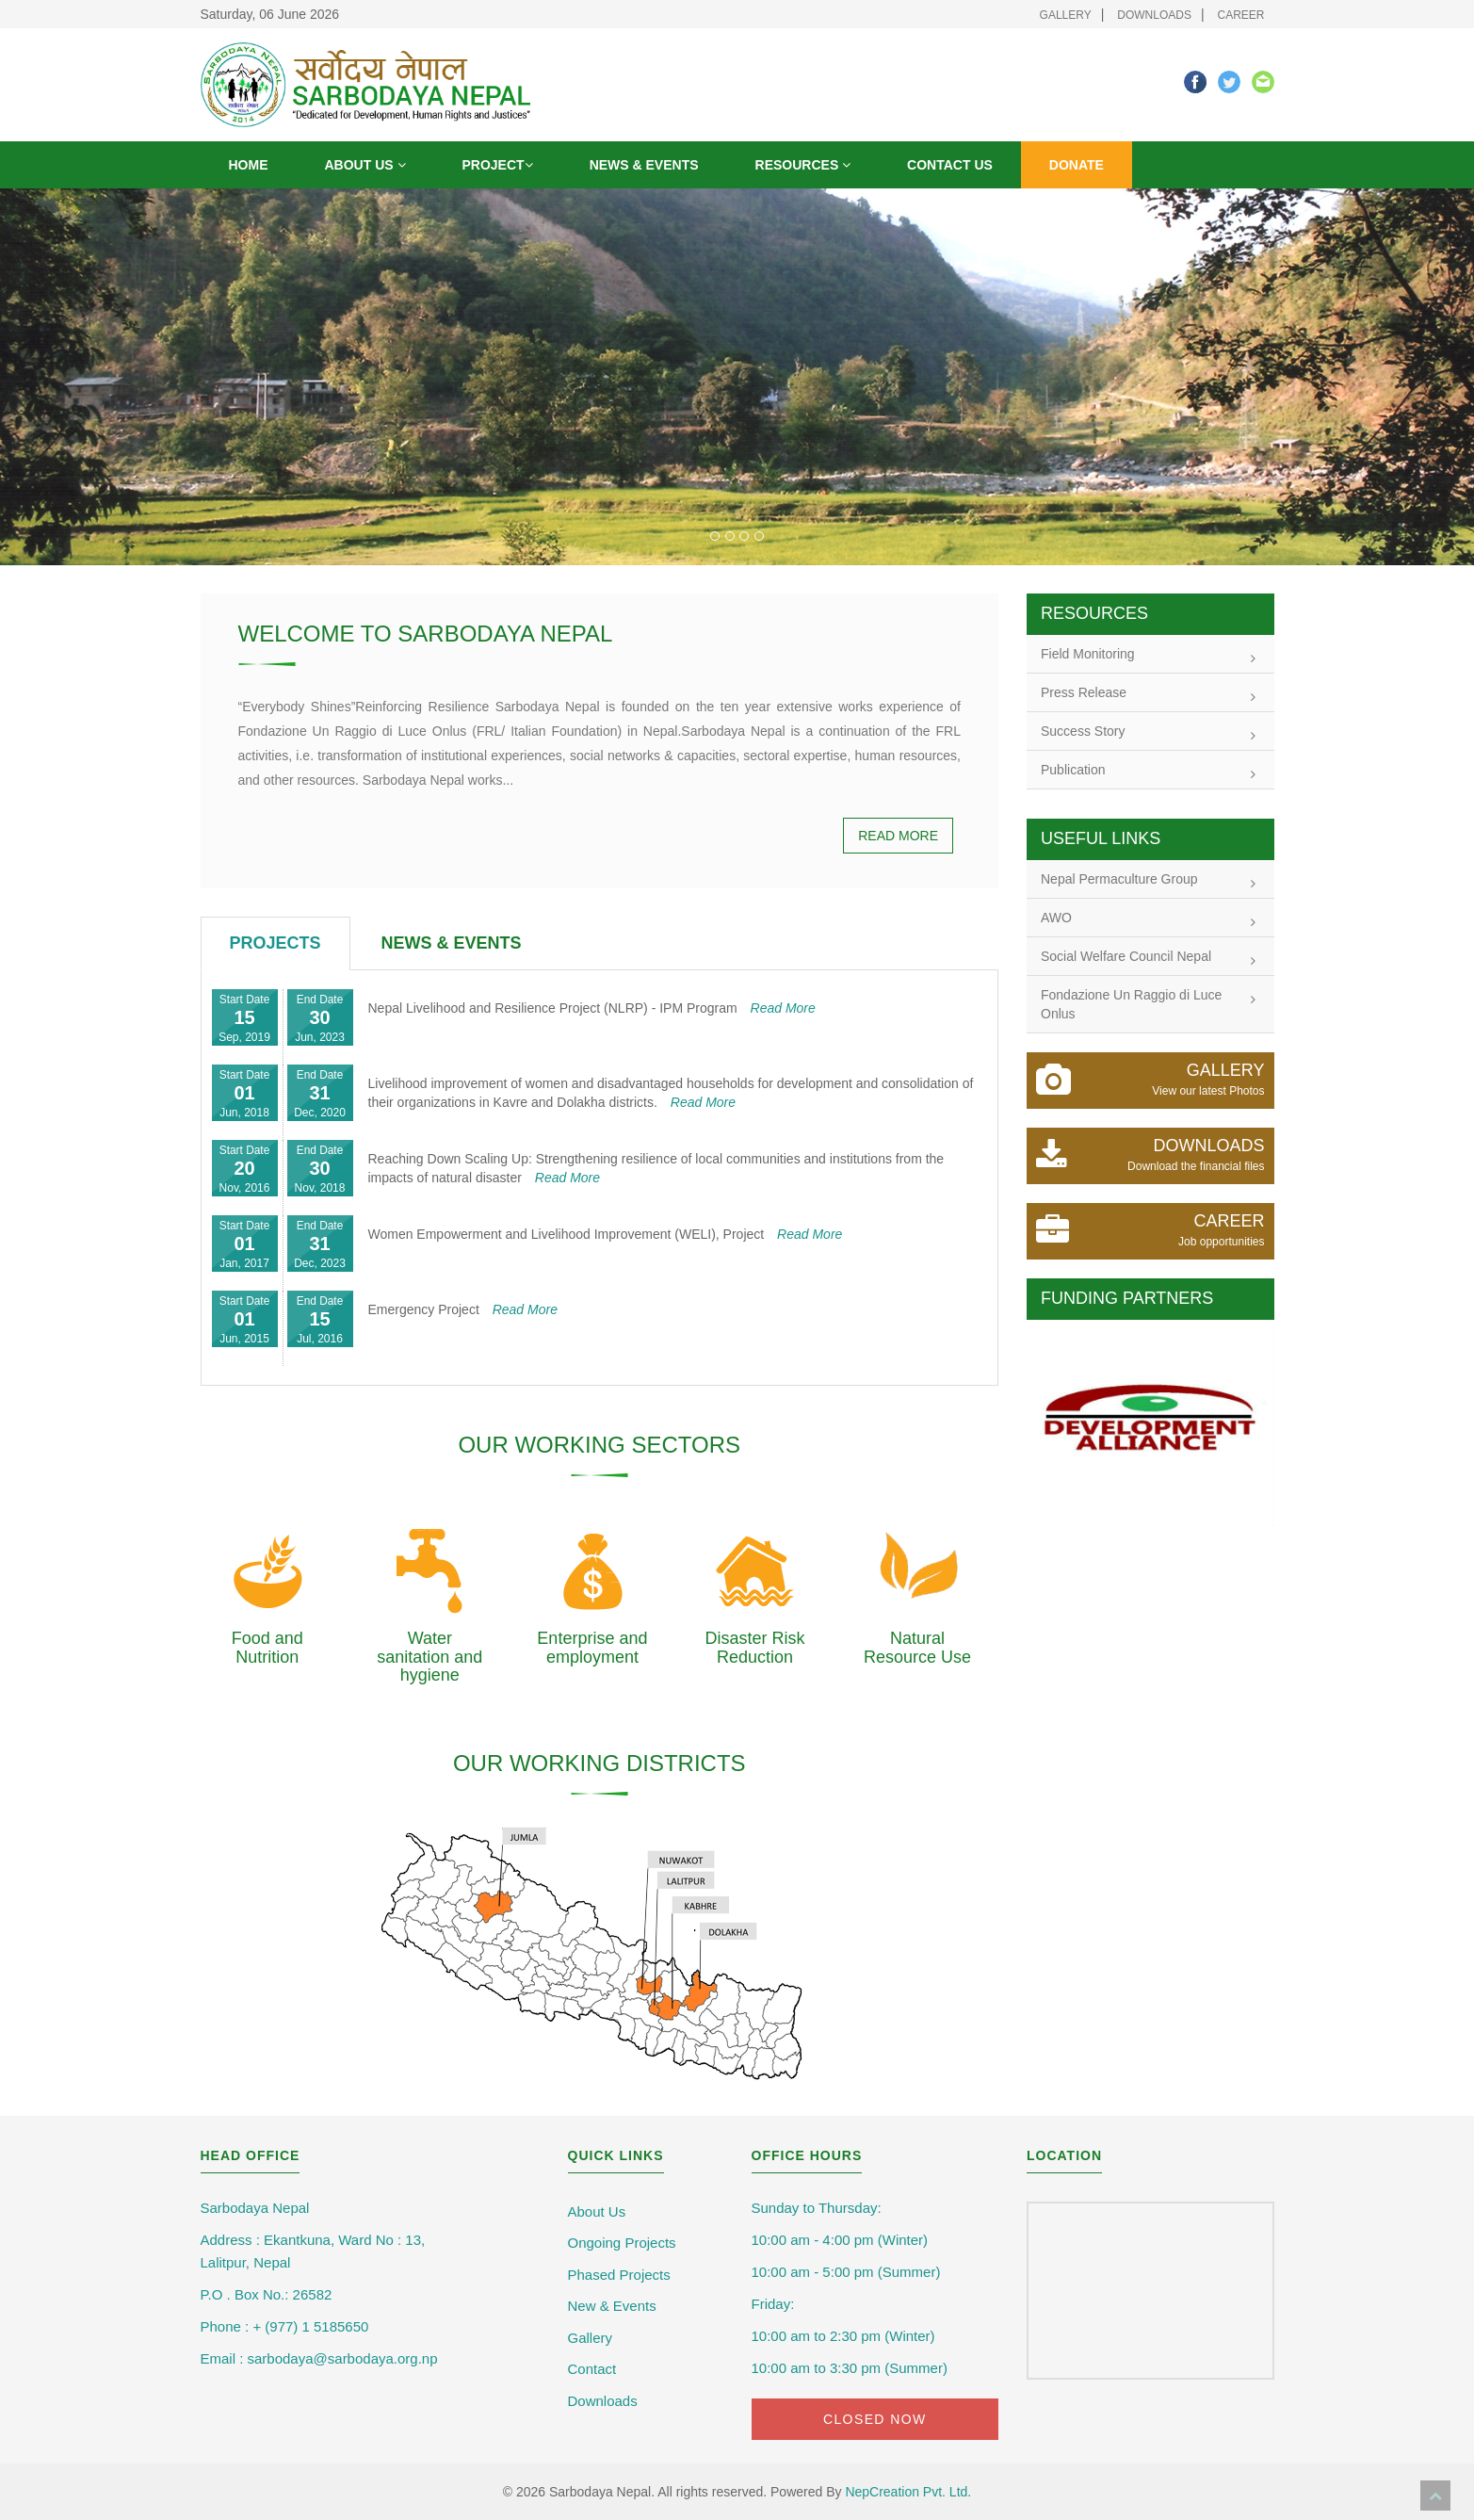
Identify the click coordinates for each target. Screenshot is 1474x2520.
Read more (898, 835)
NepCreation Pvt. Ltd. (908, 2491)
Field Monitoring (1148, 655)
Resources (803, 164)
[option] (1150, 1423)
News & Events (644, 164)
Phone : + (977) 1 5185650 (285, 2326)
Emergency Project (463, 1309)
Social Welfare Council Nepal (1148, 958)
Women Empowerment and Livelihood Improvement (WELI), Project (605, 1234)
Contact (592, 2369)
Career (1240, 15)
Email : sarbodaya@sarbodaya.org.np (319, 2358)
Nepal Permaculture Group (1148, 880)
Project (497, 164)
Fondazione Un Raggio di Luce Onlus (1148, 1004)
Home (248, 164)
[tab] (275, 944)
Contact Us (950, 164)
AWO (1148, 919)
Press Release (1148, 694)
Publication (1148, 771)
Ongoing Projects (622, 2243)
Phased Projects (619, 2275)
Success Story (1148, 732)
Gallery (1066, 15)
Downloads (1154, 15)
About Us (597, 2211)
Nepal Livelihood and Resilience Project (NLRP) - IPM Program (592, 1008)
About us (365, 164)
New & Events (612, 2306)
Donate (1076, 164)
